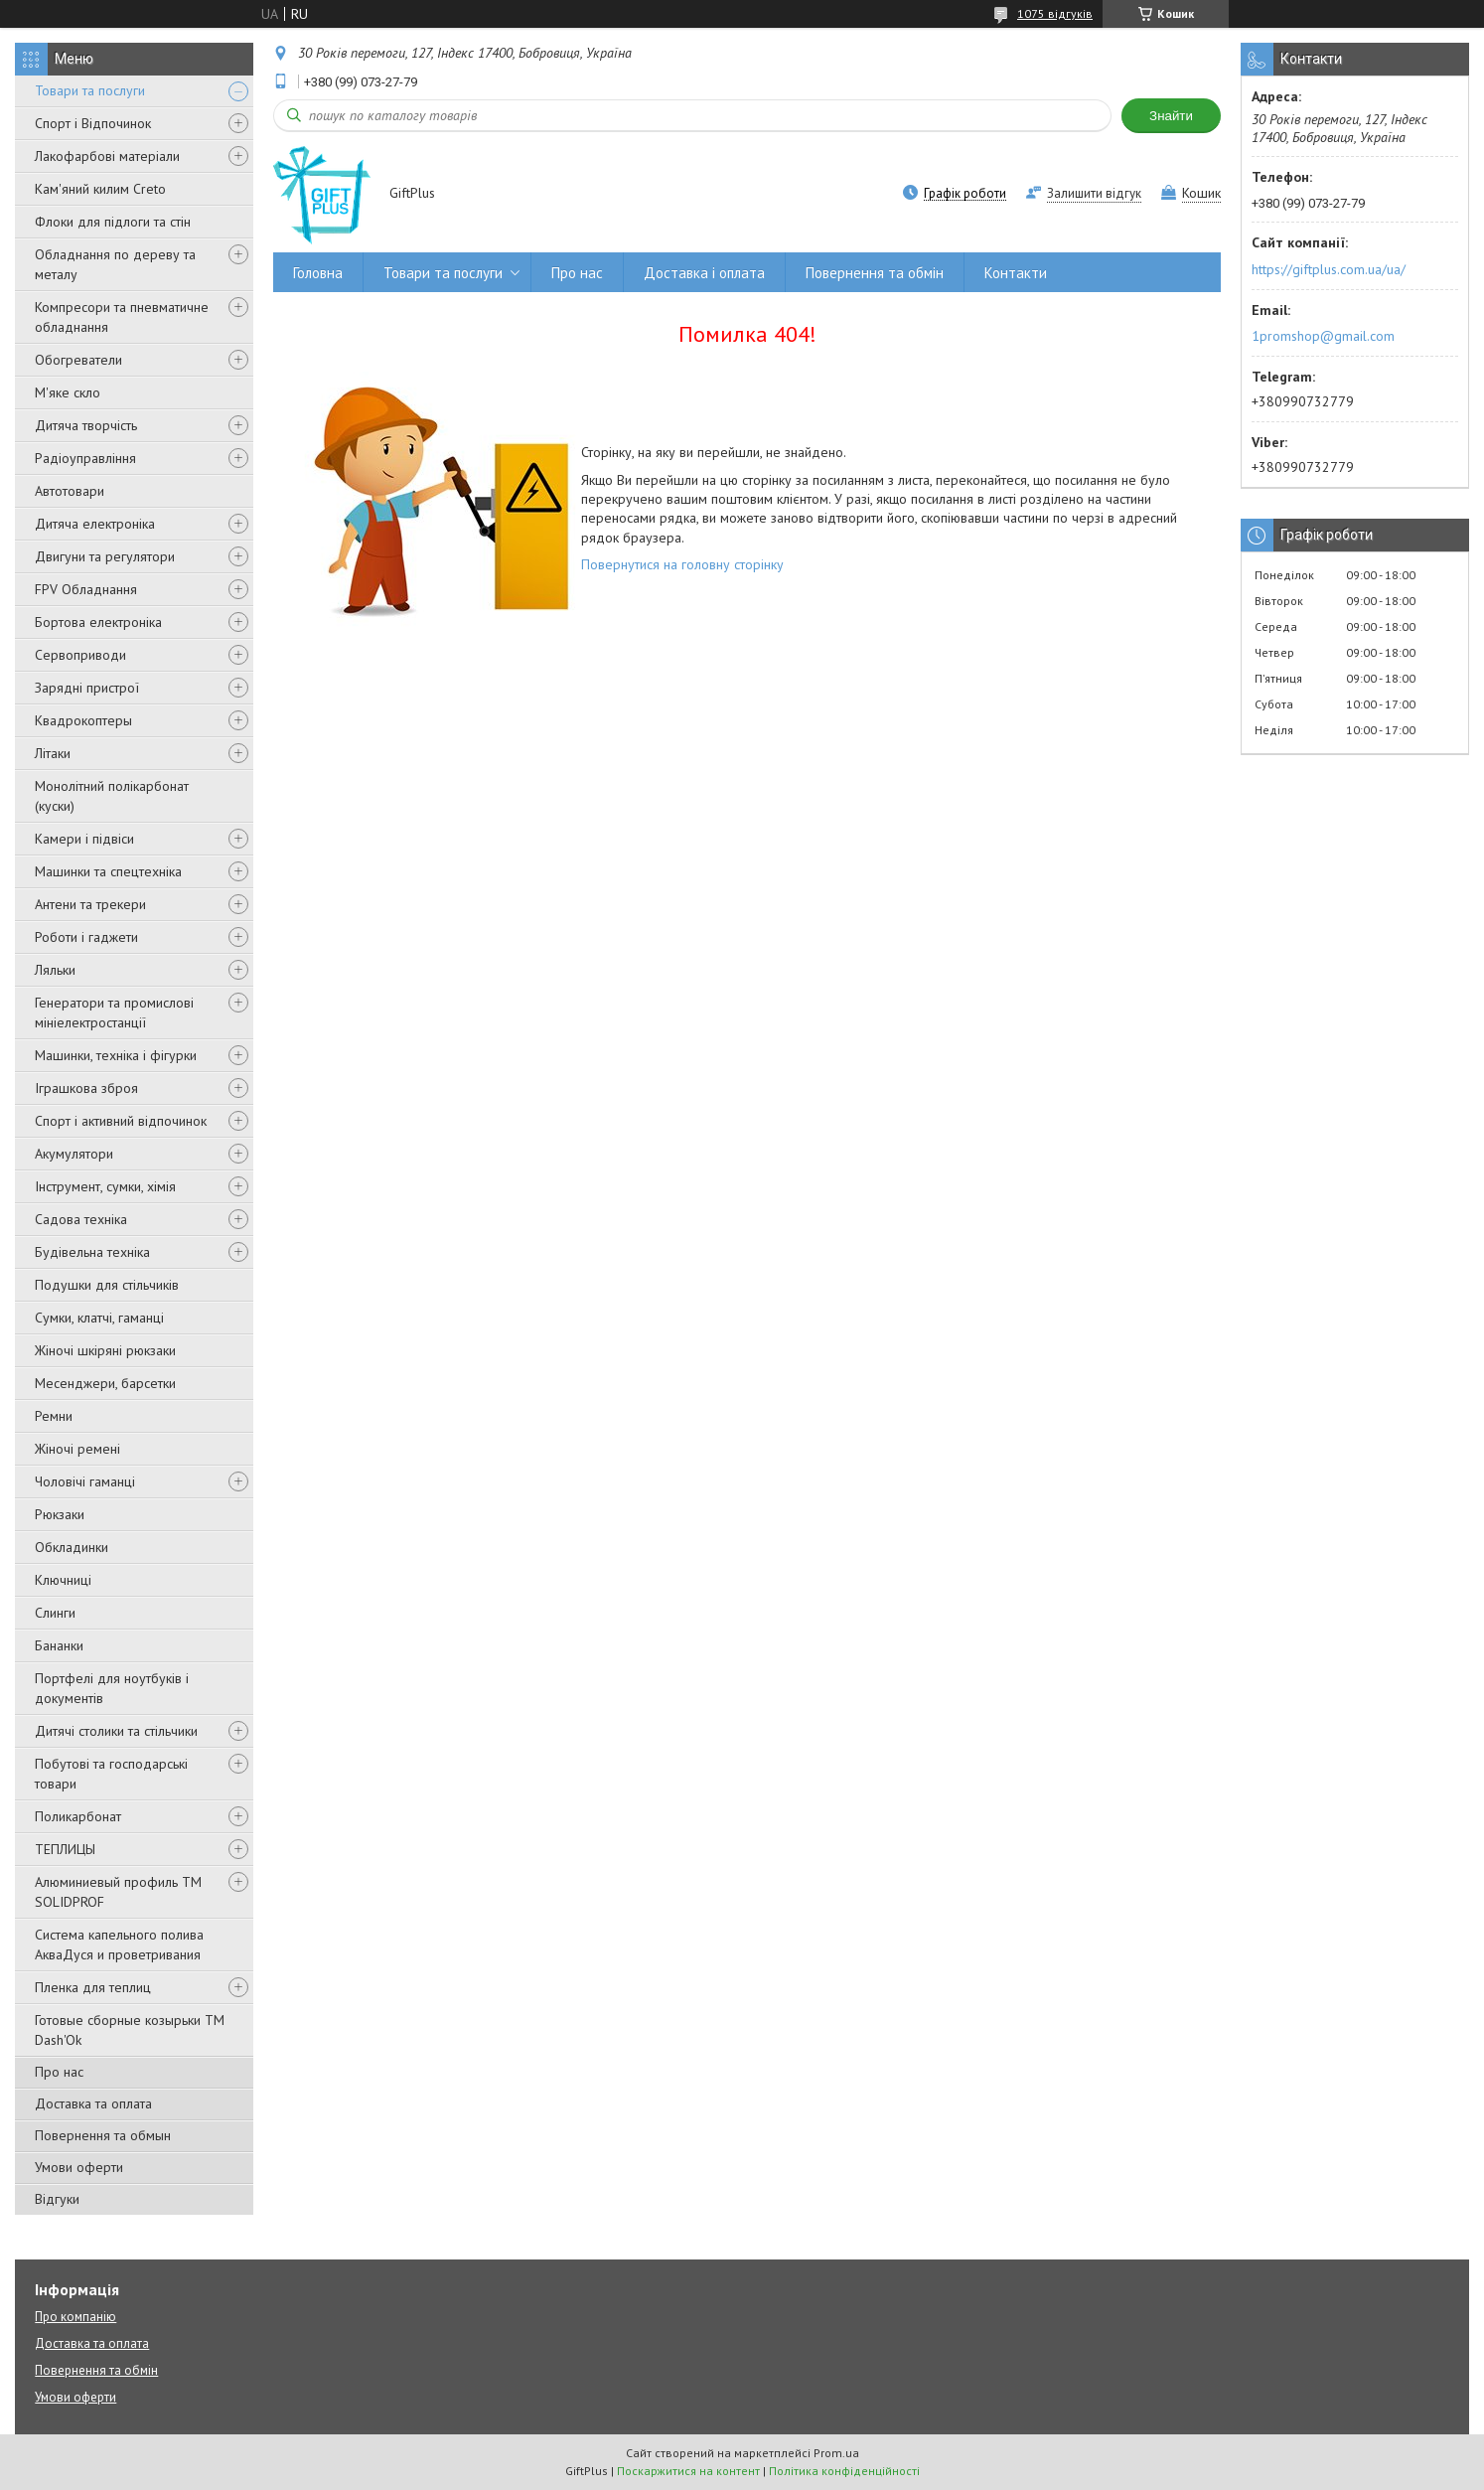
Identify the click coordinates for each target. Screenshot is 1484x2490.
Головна (318, 272)
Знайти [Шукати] (1171, 115)
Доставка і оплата (704, 272)
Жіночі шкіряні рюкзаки (105, 1350)
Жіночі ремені (77, 1449)
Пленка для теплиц (93, 1987)
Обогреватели (78, 360)
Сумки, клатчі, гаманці (99, 1317)
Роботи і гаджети (86, 937)
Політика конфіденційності (844, 2470)
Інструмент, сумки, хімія (105, 1186)
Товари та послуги (90, 90)
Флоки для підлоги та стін (113, 222)
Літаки (53, 753)
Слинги (55, 1613)
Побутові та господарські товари (111, 1773)
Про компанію (75, 2316)
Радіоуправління (85, 458)
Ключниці (63, 1580)
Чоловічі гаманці (85, 1481)
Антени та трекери (90, 904)
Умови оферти (79, 2167)
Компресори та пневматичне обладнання (122, 317)
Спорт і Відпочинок (93, 123)
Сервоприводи (80, 655)
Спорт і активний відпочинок (121, 1121)
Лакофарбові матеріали (107, 156)
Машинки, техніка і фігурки (116, 1055)
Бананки (59, 1645)
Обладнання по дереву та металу (115, 264)
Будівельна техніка (92, 1252)
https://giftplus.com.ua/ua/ (1329, 269)
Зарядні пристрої (87, 688)
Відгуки (57, 2199)
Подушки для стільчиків (107, 1285)
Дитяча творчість (86, 425)
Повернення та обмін (875, 272)
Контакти (1015, 272)
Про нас (59, 2072)
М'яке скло (67, 392)
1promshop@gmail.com (1323, 336)
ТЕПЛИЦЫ (65, 1849)
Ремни (54, 1416)
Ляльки (55, 970)
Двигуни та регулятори (105, 556)
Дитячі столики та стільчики (116, 1731)
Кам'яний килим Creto (100, 189)
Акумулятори (74, 1154)
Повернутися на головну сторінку (682, 564)
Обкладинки (71, 1547)
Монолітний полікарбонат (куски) (112, 796)
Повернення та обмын (103, 2135)
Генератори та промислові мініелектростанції (114, 1012)
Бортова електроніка (98, 622)
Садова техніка (81, 1219)
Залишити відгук (1094, 193)
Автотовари (69, 491)
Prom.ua (836, 2452)
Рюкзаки (59, 1514)
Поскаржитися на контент (688, 2470)
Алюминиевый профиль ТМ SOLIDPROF (118, 1892)
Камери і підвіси (84, 839)
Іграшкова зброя (86, 1088)
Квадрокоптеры (83, 720)
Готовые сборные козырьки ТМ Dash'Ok (129, 2030)
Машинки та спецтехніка (108, 871)
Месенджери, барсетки (105, 1383)
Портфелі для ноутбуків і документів (112, 1688)
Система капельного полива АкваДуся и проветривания (119, 1944)
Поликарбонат (78, 1816)
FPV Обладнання (86, 589)
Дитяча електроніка (95, 524)
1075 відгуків (1055, 13)
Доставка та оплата (93, 2103)
